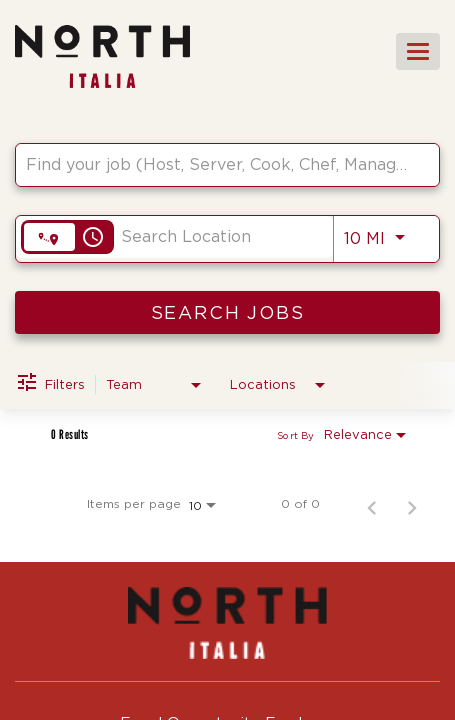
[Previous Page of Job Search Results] (372, 504)
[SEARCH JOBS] (227, 312)
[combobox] (217, 164)
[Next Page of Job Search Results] (412, 504)
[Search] (227, 312)
